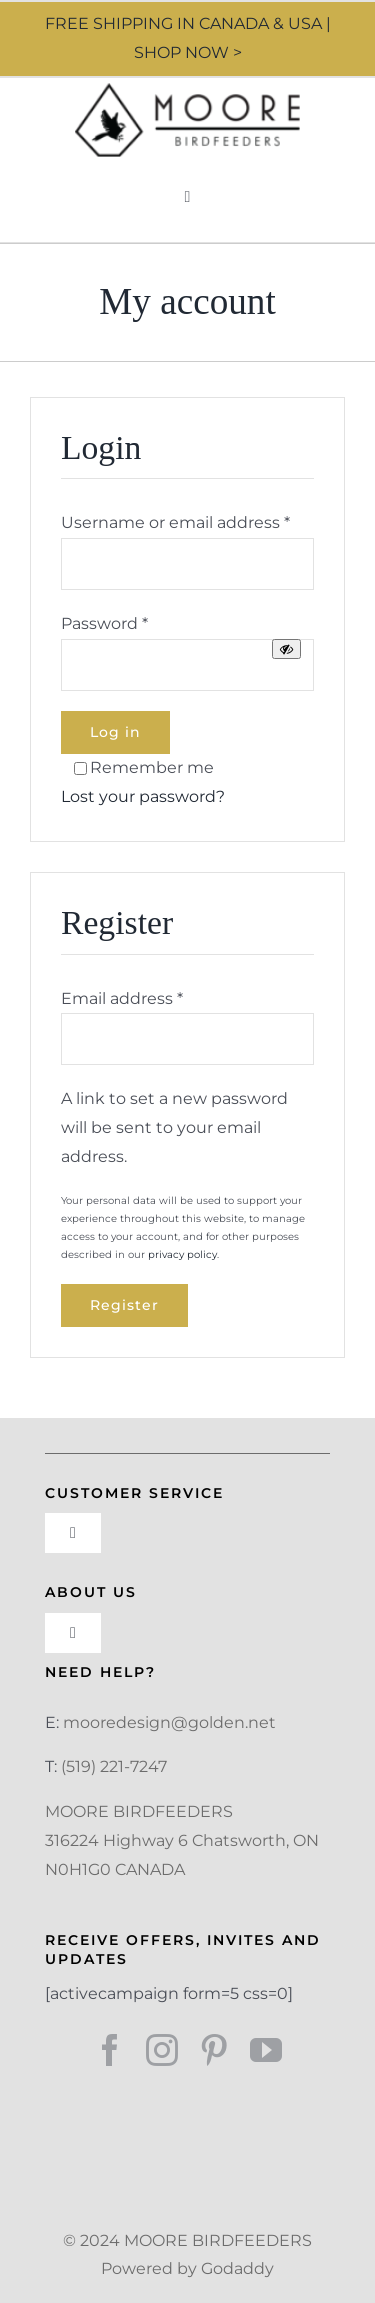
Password (104, 623)
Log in (115, 732)
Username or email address (175, 522)
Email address (122, 998)
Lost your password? (143, 796)
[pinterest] (214, 2050)
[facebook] (110, 2050)
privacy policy (182, 1254)
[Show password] (286, 649)
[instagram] (162, 2050)
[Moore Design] (187, 90)
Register (124, 1305)
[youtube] (266, 2050)
